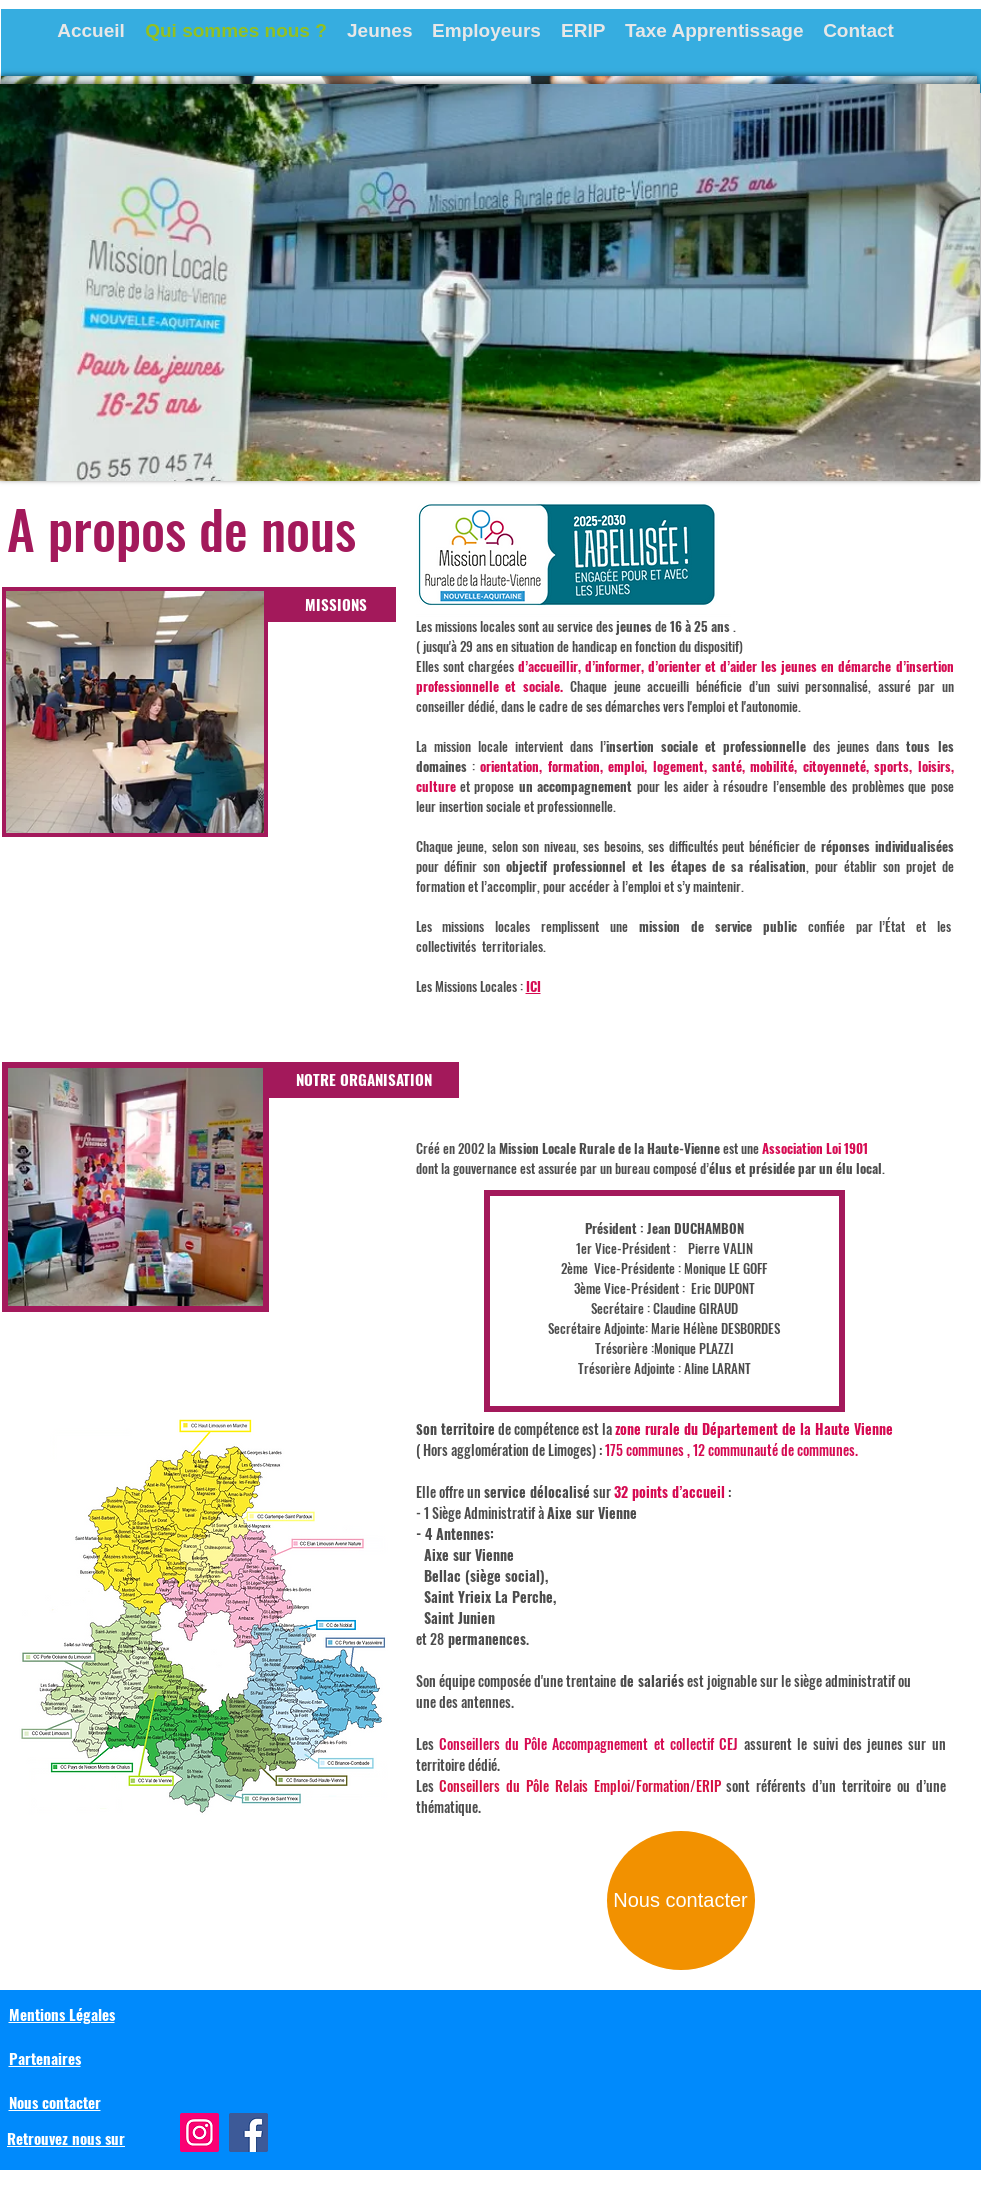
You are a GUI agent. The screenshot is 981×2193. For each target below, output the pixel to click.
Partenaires (45, 2058)
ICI (533, 986)
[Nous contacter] (681, 1900)
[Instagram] (199, 2132)
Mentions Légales (62, 2014)
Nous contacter (55, 2102)
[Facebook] (248, 2132)
